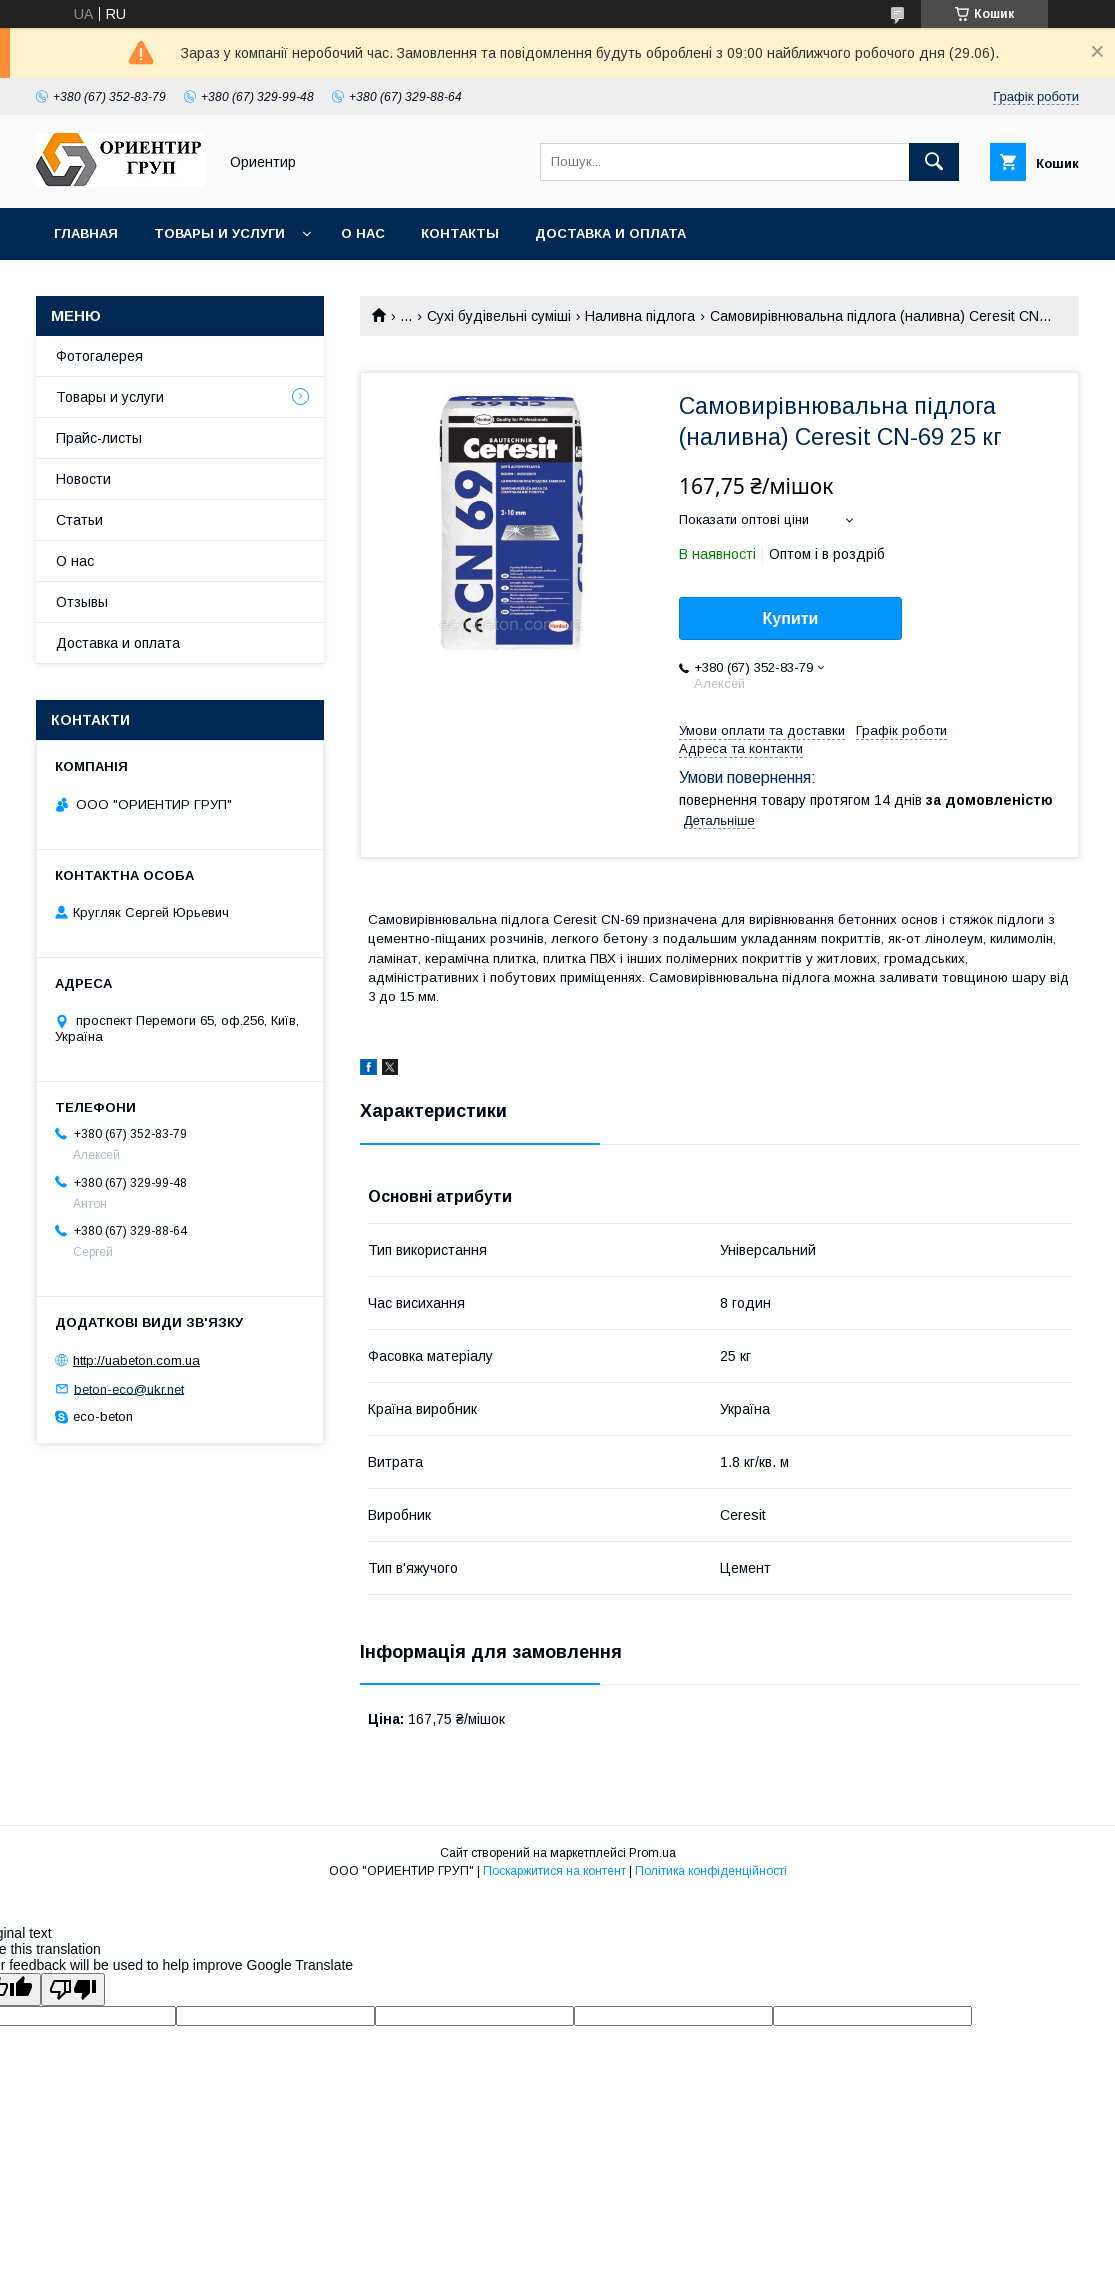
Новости (83, 479)
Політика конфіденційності (711, 1871)
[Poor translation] (73, 1989)
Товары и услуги (219, 233)
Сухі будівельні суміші (499, 316)
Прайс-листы (99, 438)
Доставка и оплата (610, 233)
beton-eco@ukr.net (129, 1388)
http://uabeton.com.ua (136, 1360)
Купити (791, 618)
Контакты (460, 233)
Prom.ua (652, 1853)
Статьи (79, 520)
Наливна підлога (640, 316)
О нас (363, 233)
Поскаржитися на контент (554, 1871)
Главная (86, 233)
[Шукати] (934, 162)
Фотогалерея (99, 356)
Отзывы (82, 602)
